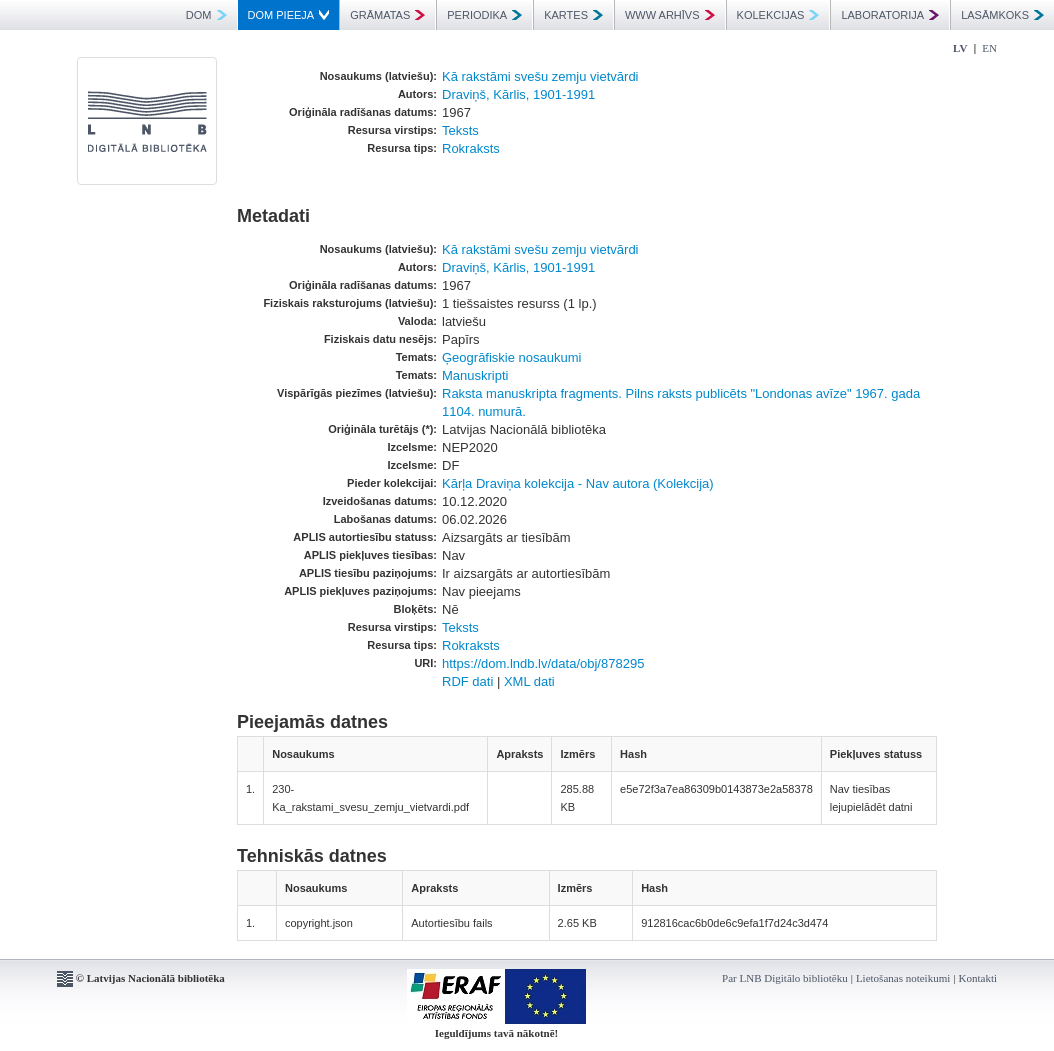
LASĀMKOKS (1002, 15)
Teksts (460, 130)
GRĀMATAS (387, 15)
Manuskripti (475, 375)
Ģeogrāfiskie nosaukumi (511, 357)
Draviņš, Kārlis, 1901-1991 (518, 94)
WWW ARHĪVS (670, 15)
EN (989, 48)
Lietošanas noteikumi (903, 978)
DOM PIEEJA (289, 15)
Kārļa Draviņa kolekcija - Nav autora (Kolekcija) (578, 483)
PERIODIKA (484, 15)
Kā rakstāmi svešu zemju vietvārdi (540, 76)
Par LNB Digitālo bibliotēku (785, 978)
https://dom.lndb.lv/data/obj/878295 (543, 663)
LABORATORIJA (890, 15)
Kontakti (978, 978)
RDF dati (467, 681)
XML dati (529, 681)
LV (960, 48)
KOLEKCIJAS (778, 15)
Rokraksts (471, 148)
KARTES (573, 15)
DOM (206, 15)
